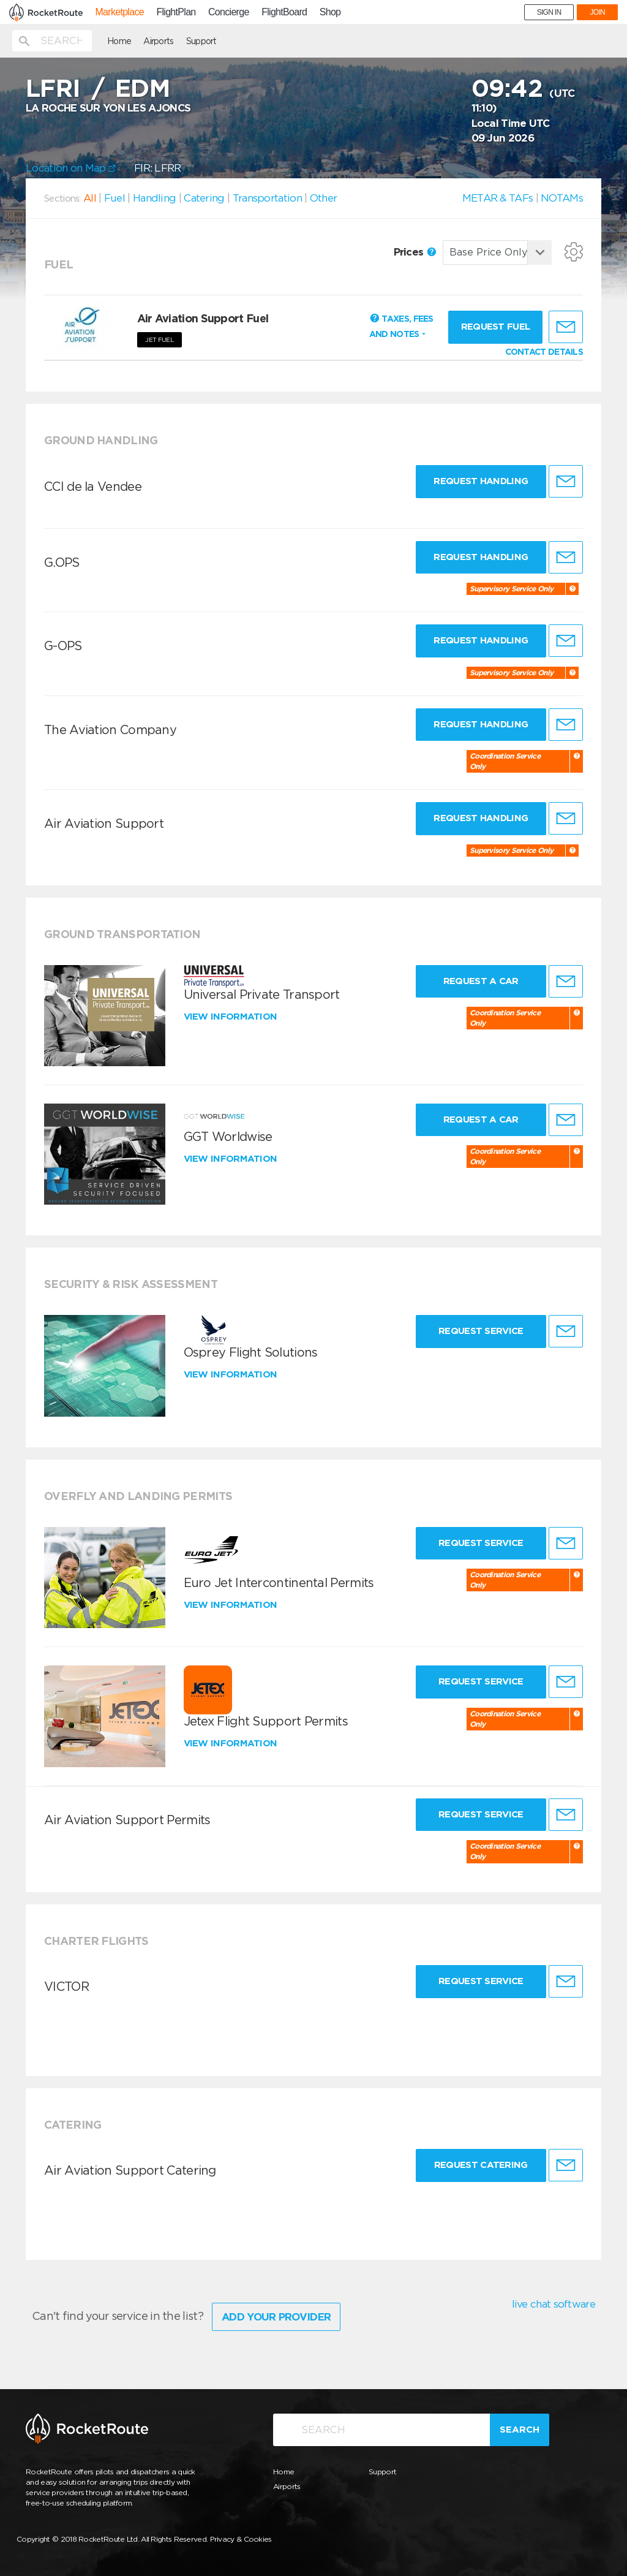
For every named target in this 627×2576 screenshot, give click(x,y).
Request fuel (495, 326)
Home (119, 41)
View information (232, 1016)
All (89, 198)
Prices (415, 252)
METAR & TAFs (497, 198)
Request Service (481, 1330)
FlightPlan (175, 12)
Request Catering (481, 2164)
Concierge (228, 12)
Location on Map (71, 168)
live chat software (553, 2304)
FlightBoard (284, 12)
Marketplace (119, 12)
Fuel (114, 198)
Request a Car (481, 981)
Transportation (267, 198)
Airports (158, 41)
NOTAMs (562, 198)
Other (323, 198)
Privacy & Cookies (241, 2539)
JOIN (597, 12)
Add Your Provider (276, 2317)
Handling (154, 198)
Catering (204, 198)
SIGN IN (549, 12)
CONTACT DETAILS (544, 352)
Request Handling (481, 481)
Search (519, 2429)
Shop (330, 12)
